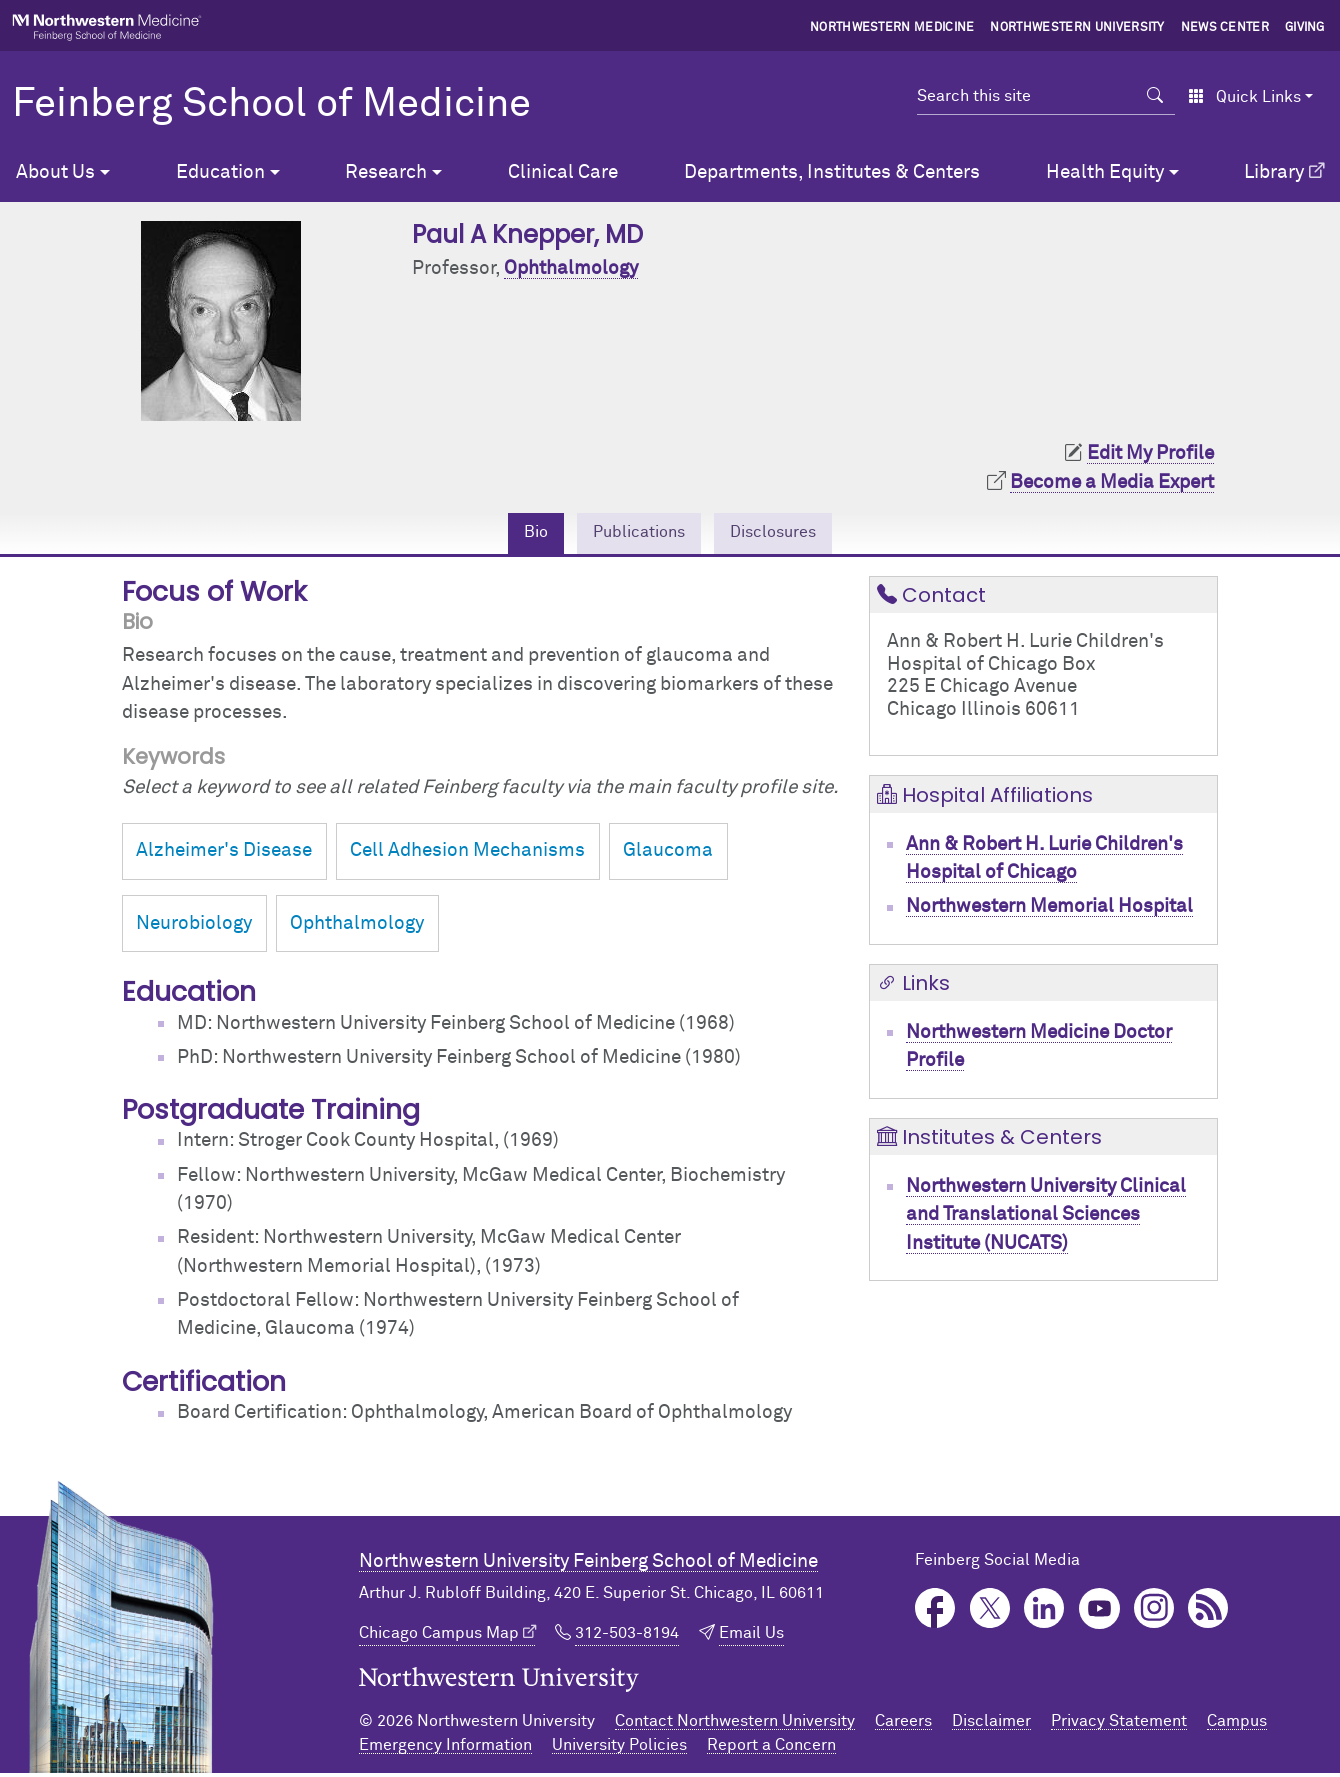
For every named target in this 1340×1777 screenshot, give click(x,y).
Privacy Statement (1119, 1725)
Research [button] (386, 172)
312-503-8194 (627, 1637)
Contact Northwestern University (735, 1725)
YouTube (1099, 1613)
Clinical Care (563, 172)
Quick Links (1244, 97)
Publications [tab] (633, 534)
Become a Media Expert (1112, 482)
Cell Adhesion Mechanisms (467, 855)
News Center (1225, 28)
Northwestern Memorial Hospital (1049, 911)
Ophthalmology (571, 268)
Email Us (751, 1637)
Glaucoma (668, 855)
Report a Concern (771, 1749)
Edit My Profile (1150, 453)
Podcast (1208, 1613)
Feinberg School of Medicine (271, 105)
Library (1274, 172)
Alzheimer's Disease (224, 855)
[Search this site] (1026, 96)
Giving (1305, 28)
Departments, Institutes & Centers (832, 172)
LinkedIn (1044, 1613)
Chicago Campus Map (439, 1637)
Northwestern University (1077, 28)
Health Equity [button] (1105, 172)
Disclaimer (991, 1725)
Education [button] (220, 172)
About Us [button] (55, 172)
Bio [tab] (516, 534)
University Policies (619, 1749)
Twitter (990, 1613)
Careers (903, 1725)
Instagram (1154, 1613)
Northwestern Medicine (892, 28)
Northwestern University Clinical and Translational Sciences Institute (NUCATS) (1046, 1219)
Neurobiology (194, 927)
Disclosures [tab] (786, 534)
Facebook (935, 1613)
